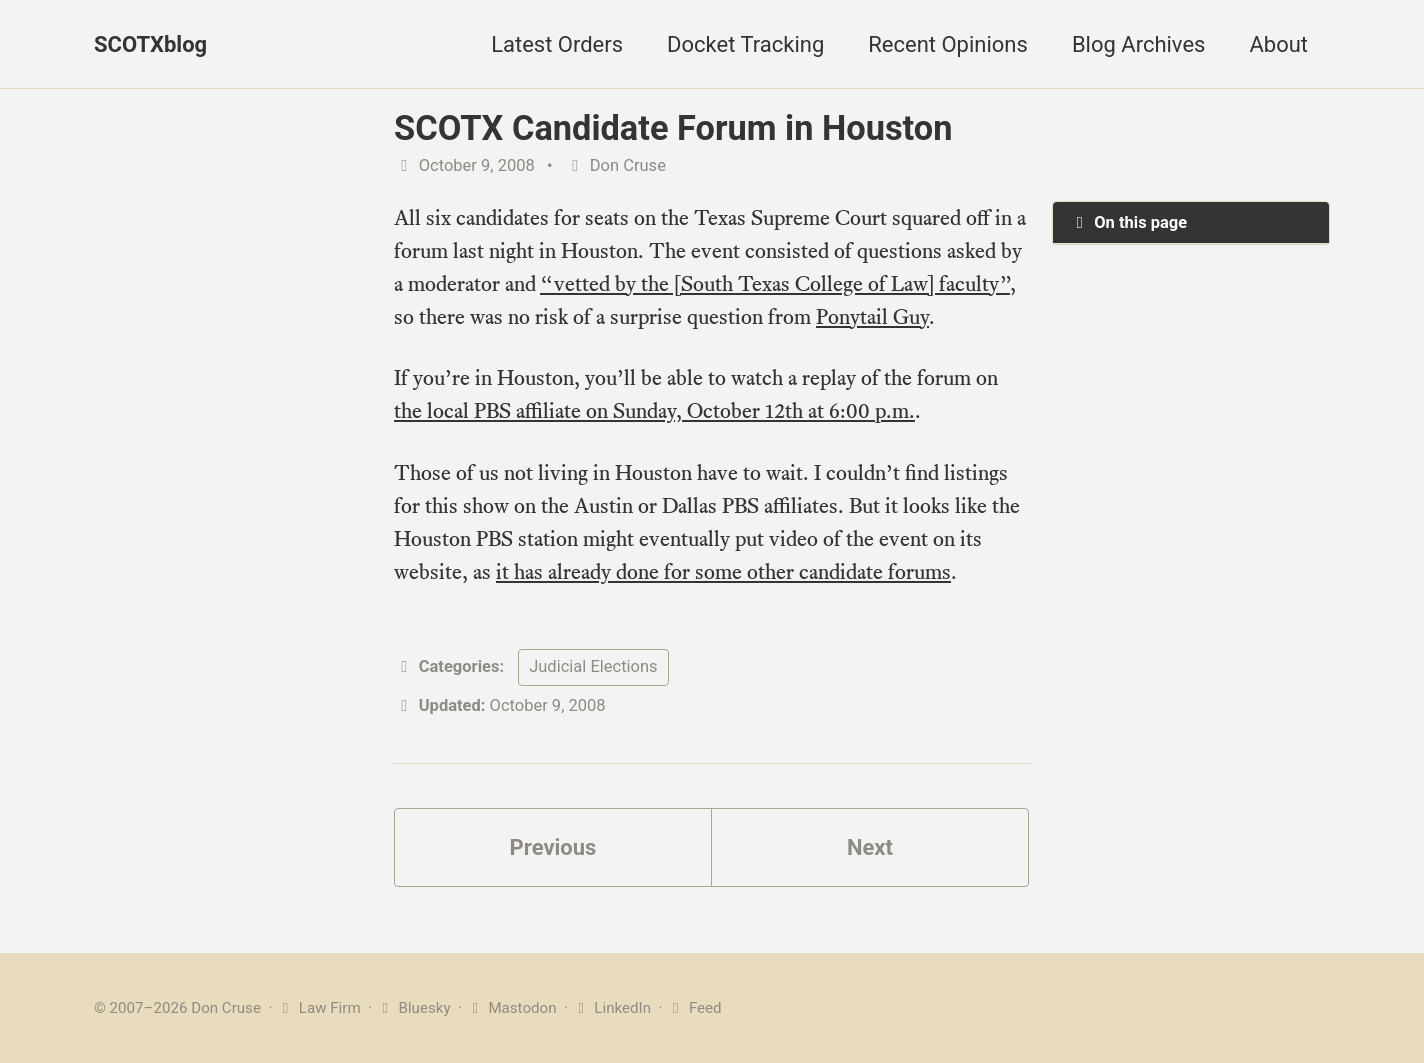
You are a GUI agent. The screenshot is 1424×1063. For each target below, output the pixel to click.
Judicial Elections (593, 666)
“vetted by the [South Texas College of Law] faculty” (775, 283)
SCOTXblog (150, 44)
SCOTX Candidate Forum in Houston (673, 128)
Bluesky (413, 1008)
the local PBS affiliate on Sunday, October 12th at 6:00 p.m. (654, 410)
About (1278, 44)
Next (870, 847)
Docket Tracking (745, 44)
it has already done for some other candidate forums (723, 571)
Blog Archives (1139, 44)
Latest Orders (557, 44)
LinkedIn (611, 1008)
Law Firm (318, 1008)
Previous (553, 847)
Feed (693, 1008)
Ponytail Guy (872, 316)
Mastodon (511, 1008)
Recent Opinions (948, 44)
